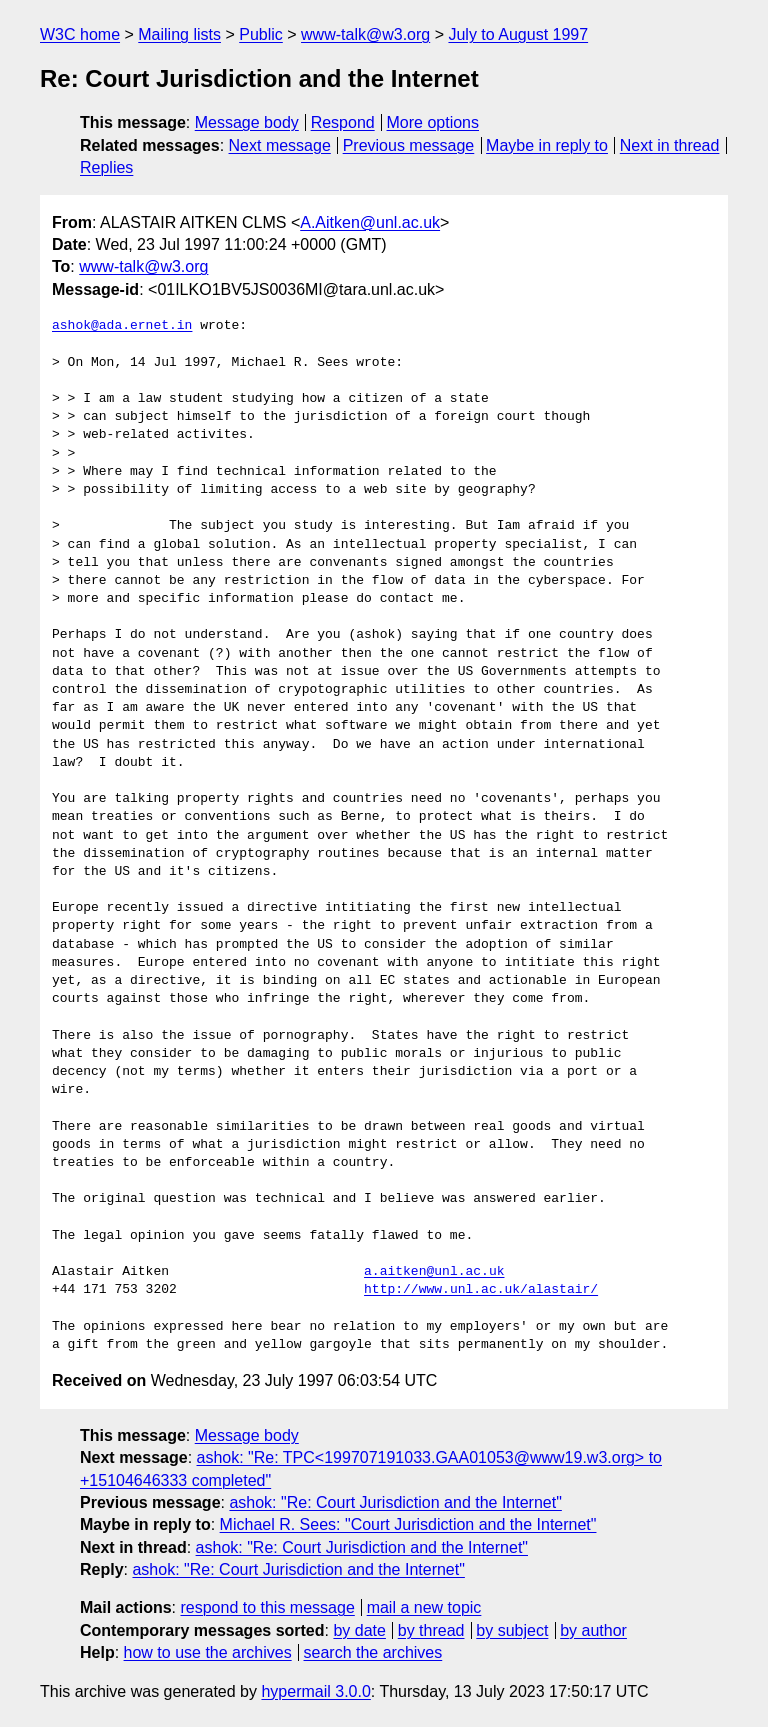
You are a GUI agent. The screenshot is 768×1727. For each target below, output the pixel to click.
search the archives (373, 1652)
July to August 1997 (518, 34)
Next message (280, 145)
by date (359, 1630)
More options (433, 122)
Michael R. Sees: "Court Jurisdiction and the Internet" (408, 1524)
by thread (431, 1630)
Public (261, 34)
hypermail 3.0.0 (315, 1691)
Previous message (409, 145)
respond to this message (267, 1607)
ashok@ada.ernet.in (122, 326)
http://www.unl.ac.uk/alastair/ (481, 1290)
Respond (343, 122)
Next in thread (670, 145)
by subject (512, 1630)
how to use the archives (208, 1652)
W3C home (80, 34)
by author (593, 1630)
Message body (247, 122)
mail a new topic (424, 1607)
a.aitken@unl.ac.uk (434, 1272)
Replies (106, 167)
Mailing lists (179, 34)
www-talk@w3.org (365, 34)
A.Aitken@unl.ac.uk (370, 222)
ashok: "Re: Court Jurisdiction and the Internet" (395, 1502)
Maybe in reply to (547, 145)
